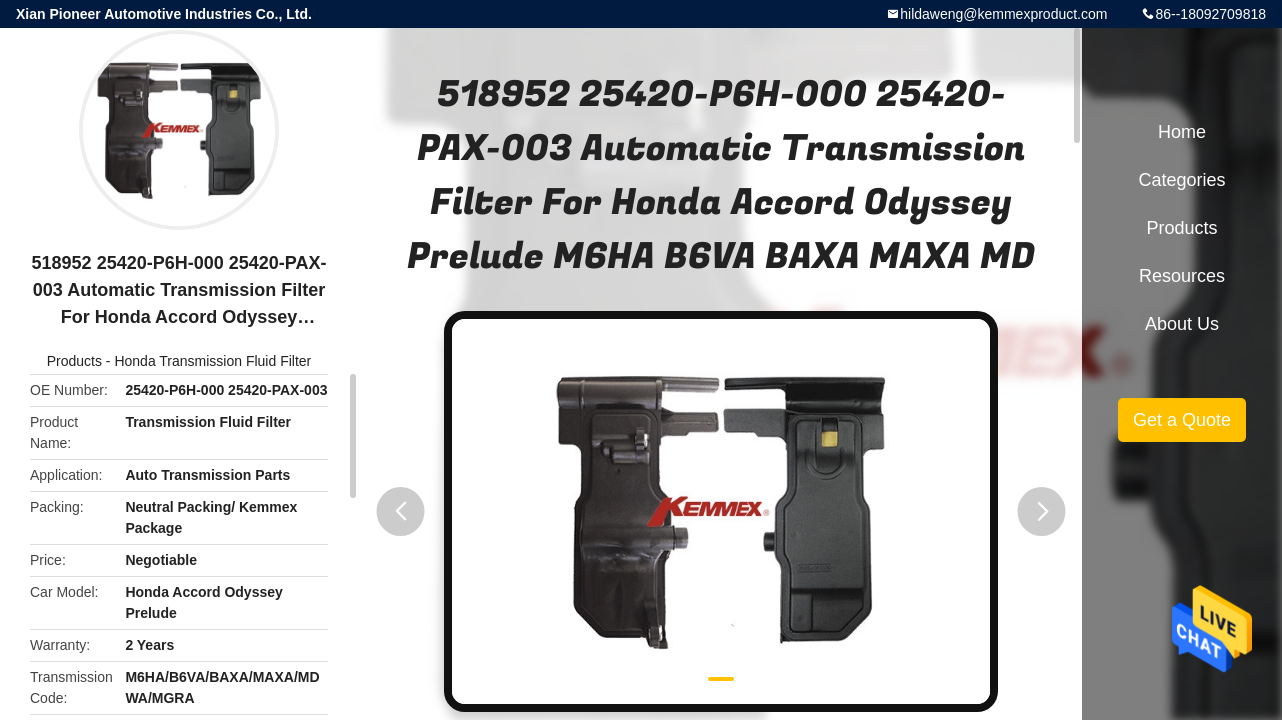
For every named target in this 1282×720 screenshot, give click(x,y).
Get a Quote (1182, 420)
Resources (1182, 276)
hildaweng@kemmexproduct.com (1003, 14)
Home (1182, 132)
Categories (1181, 180)
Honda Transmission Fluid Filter (212, 361)
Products (74, 361)
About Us (1182, 324)
